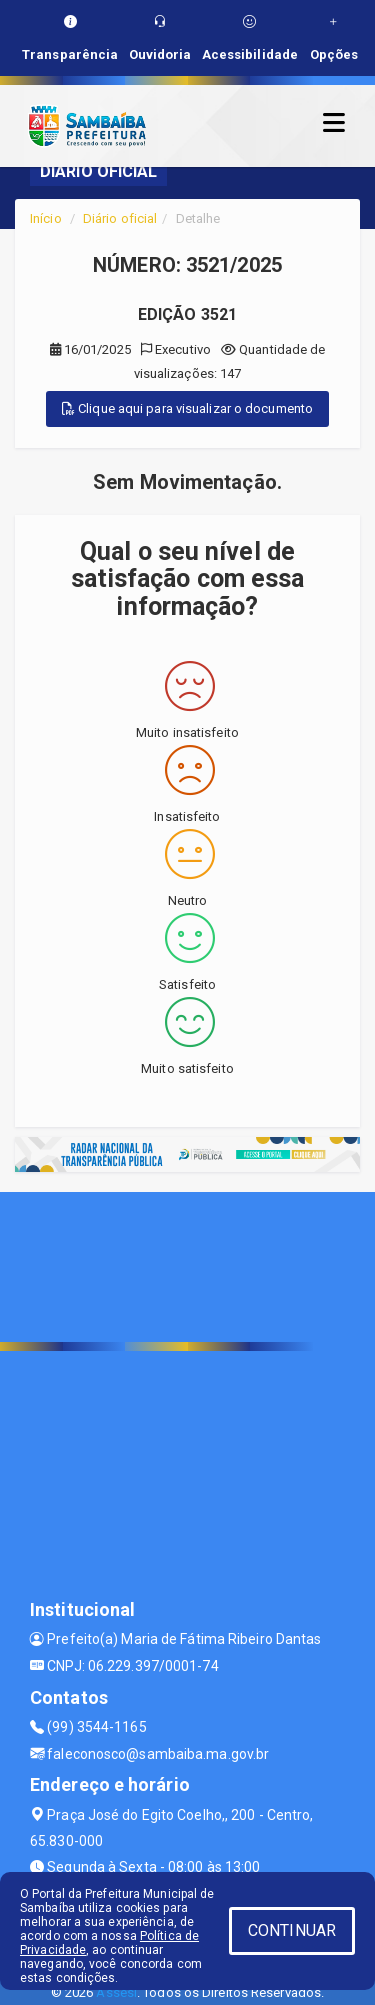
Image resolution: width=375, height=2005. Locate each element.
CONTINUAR (292, 1930)
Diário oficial (120, 218)
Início (46, 218)
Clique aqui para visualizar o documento (187, 408)
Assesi (116, 1992)
